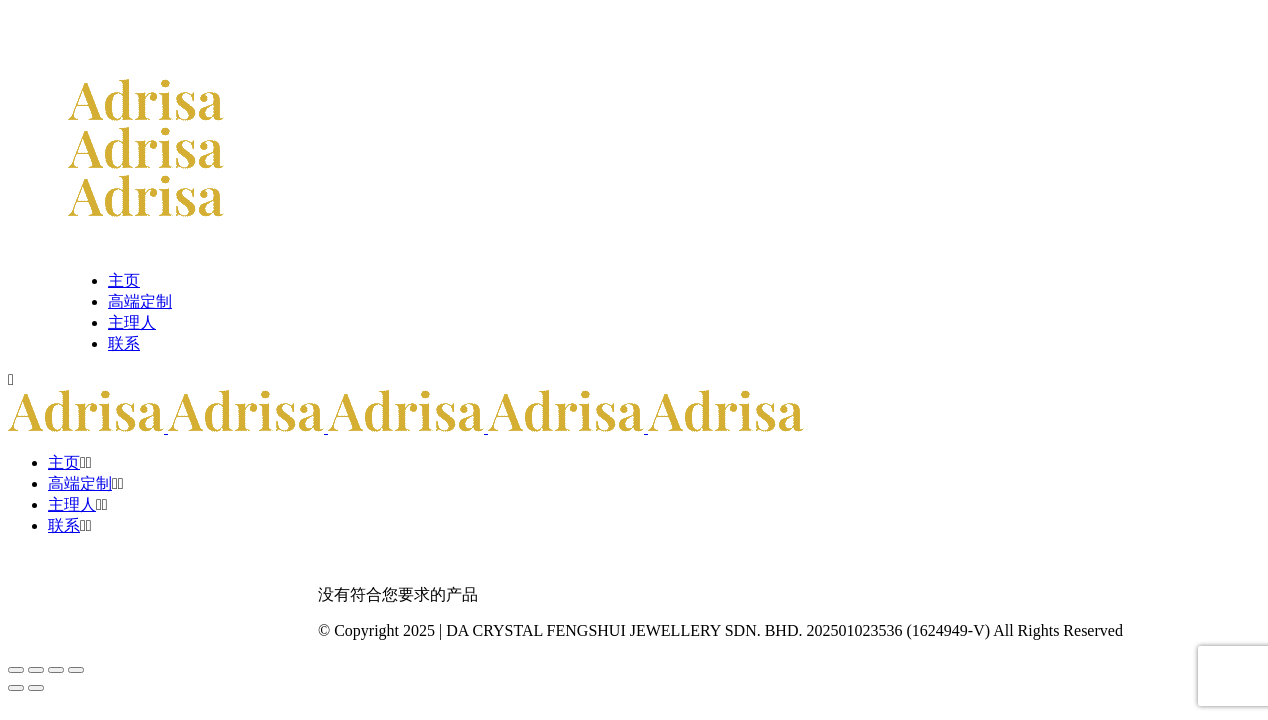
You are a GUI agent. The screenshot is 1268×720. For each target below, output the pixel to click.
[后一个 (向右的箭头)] (36, 688)
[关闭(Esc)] (76, 670)
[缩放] (16, 670)
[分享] (56, 670)
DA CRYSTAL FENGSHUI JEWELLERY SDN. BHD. (624, 630)
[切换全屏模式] (36, 670)
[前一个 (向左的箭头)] (16, 688)
